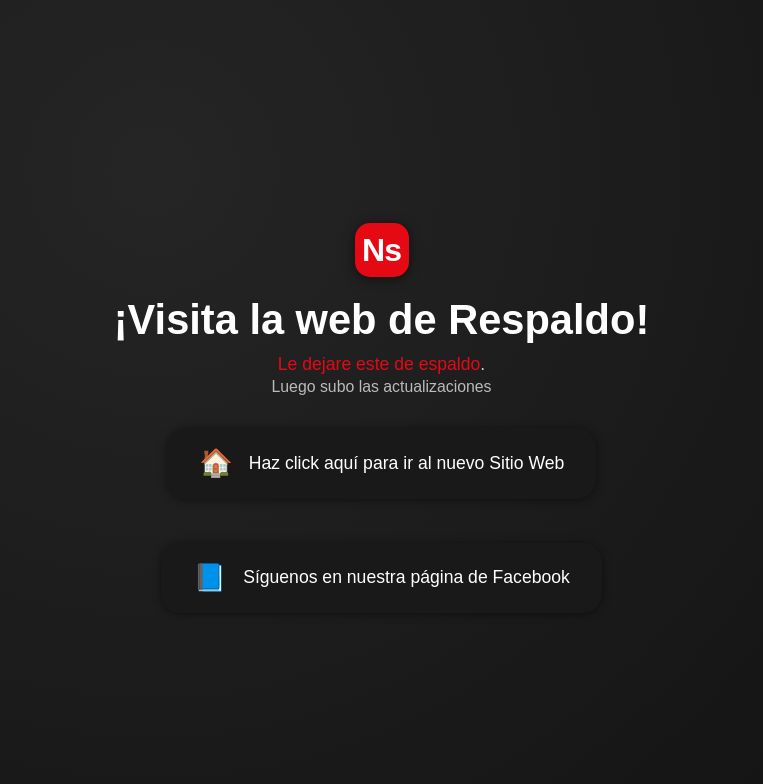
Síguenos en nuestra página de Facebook (381, 578)
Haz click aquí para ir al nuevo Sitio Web (382, 463)
